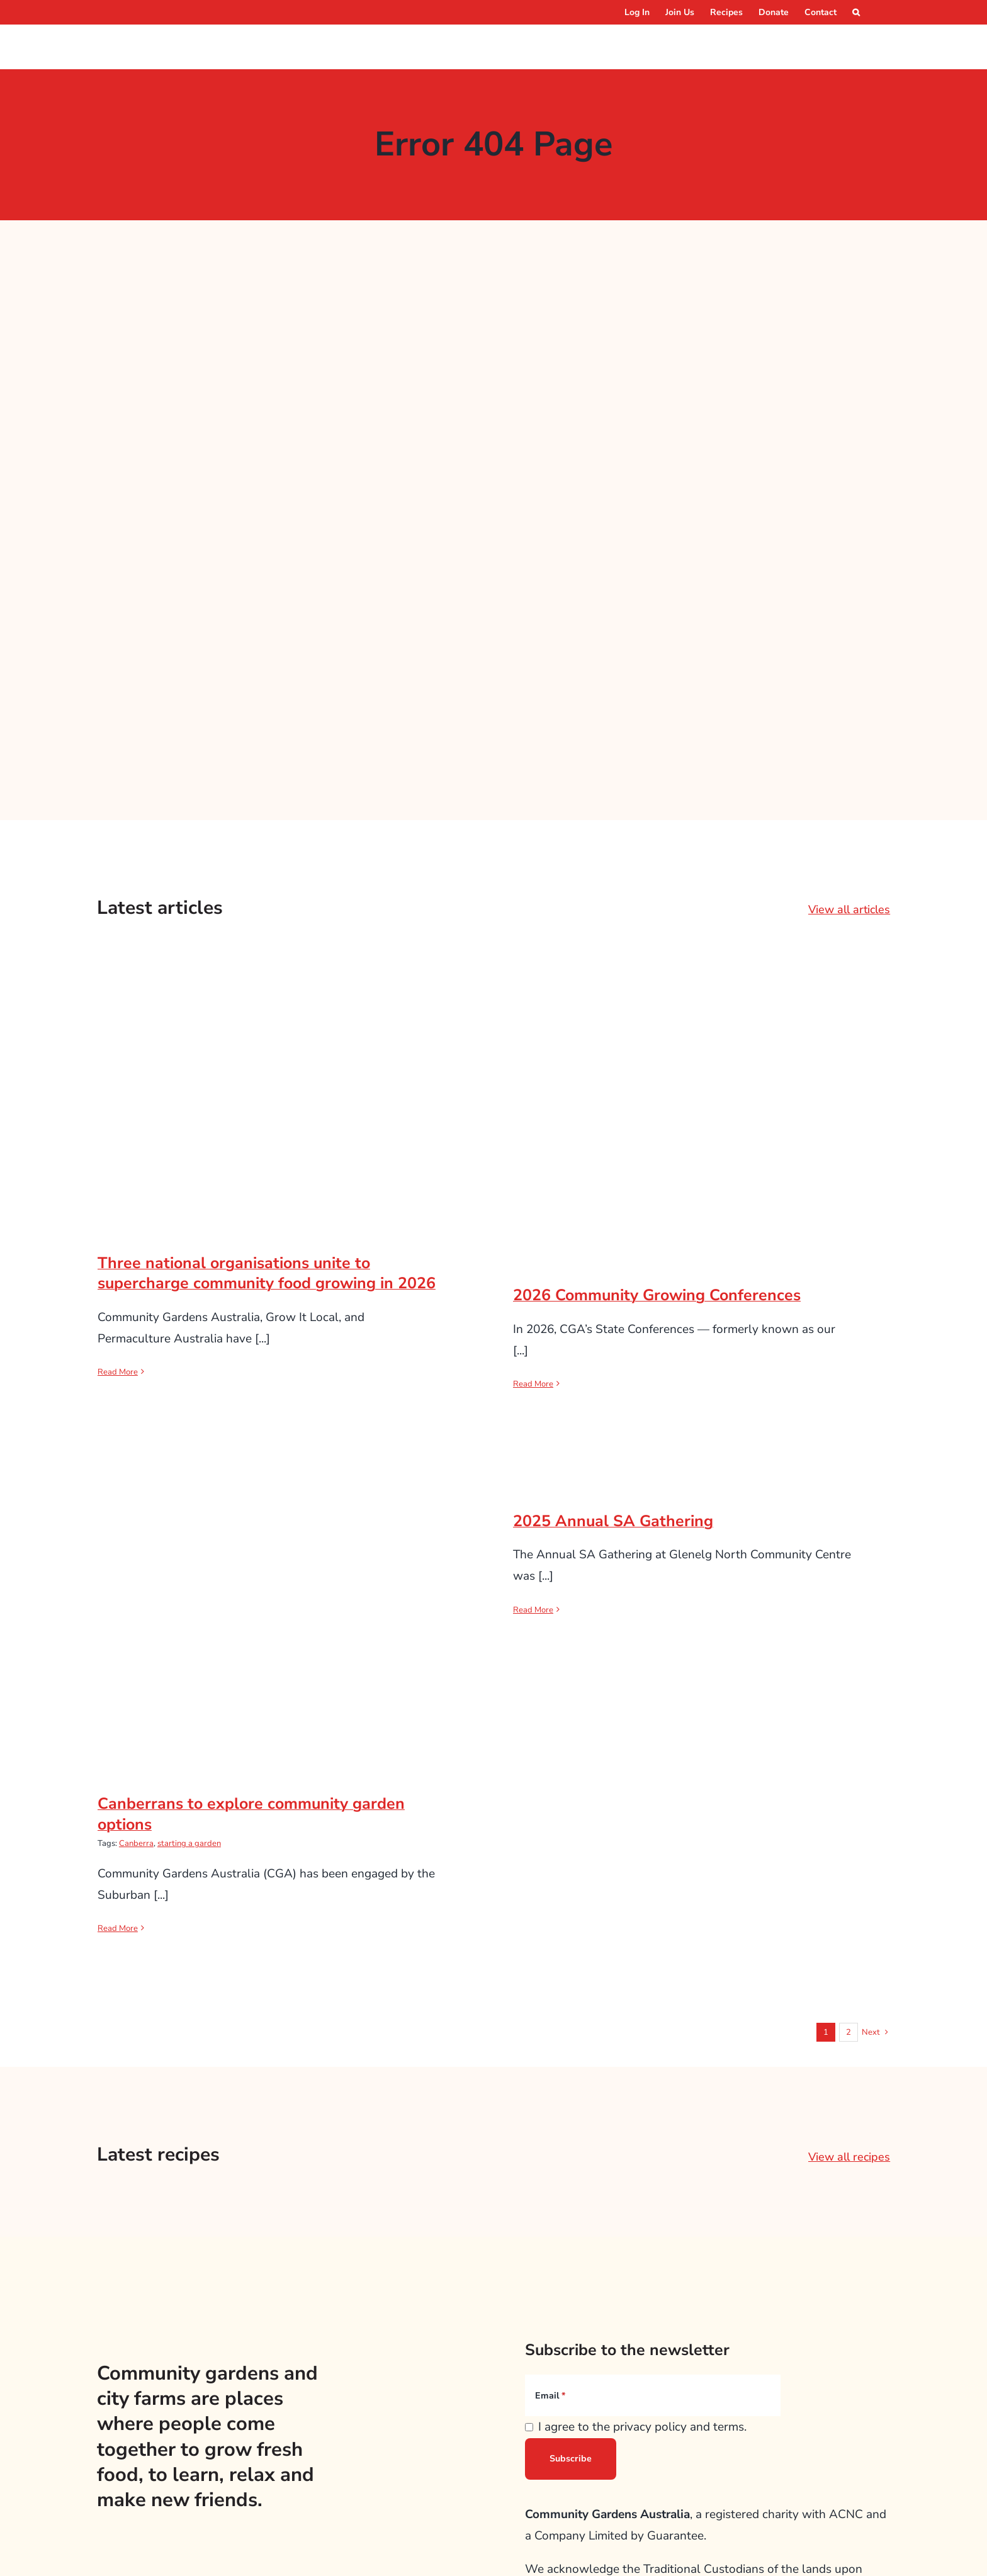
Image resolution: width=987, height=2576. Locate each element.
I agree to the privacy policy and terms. (642, 2427)
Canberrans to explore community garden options (251, 1814)
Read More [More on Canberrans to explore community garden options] (118, 1928)
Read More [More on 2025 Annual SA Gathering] (533, 1610)
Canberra (136, 1843)
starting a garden (189, 1843)
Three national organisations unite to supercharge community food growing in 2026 (267, 1273)
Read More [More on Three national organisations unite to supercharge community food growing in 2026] (118, 1372)
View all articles (849, 909)
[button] (856, 12)
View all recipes (849, 2156)
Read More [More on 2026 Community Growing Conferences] (533, 1384)
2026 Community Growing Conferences (657, 1295)
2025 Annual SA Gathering (613, 1521)
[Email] (653, 2395)
